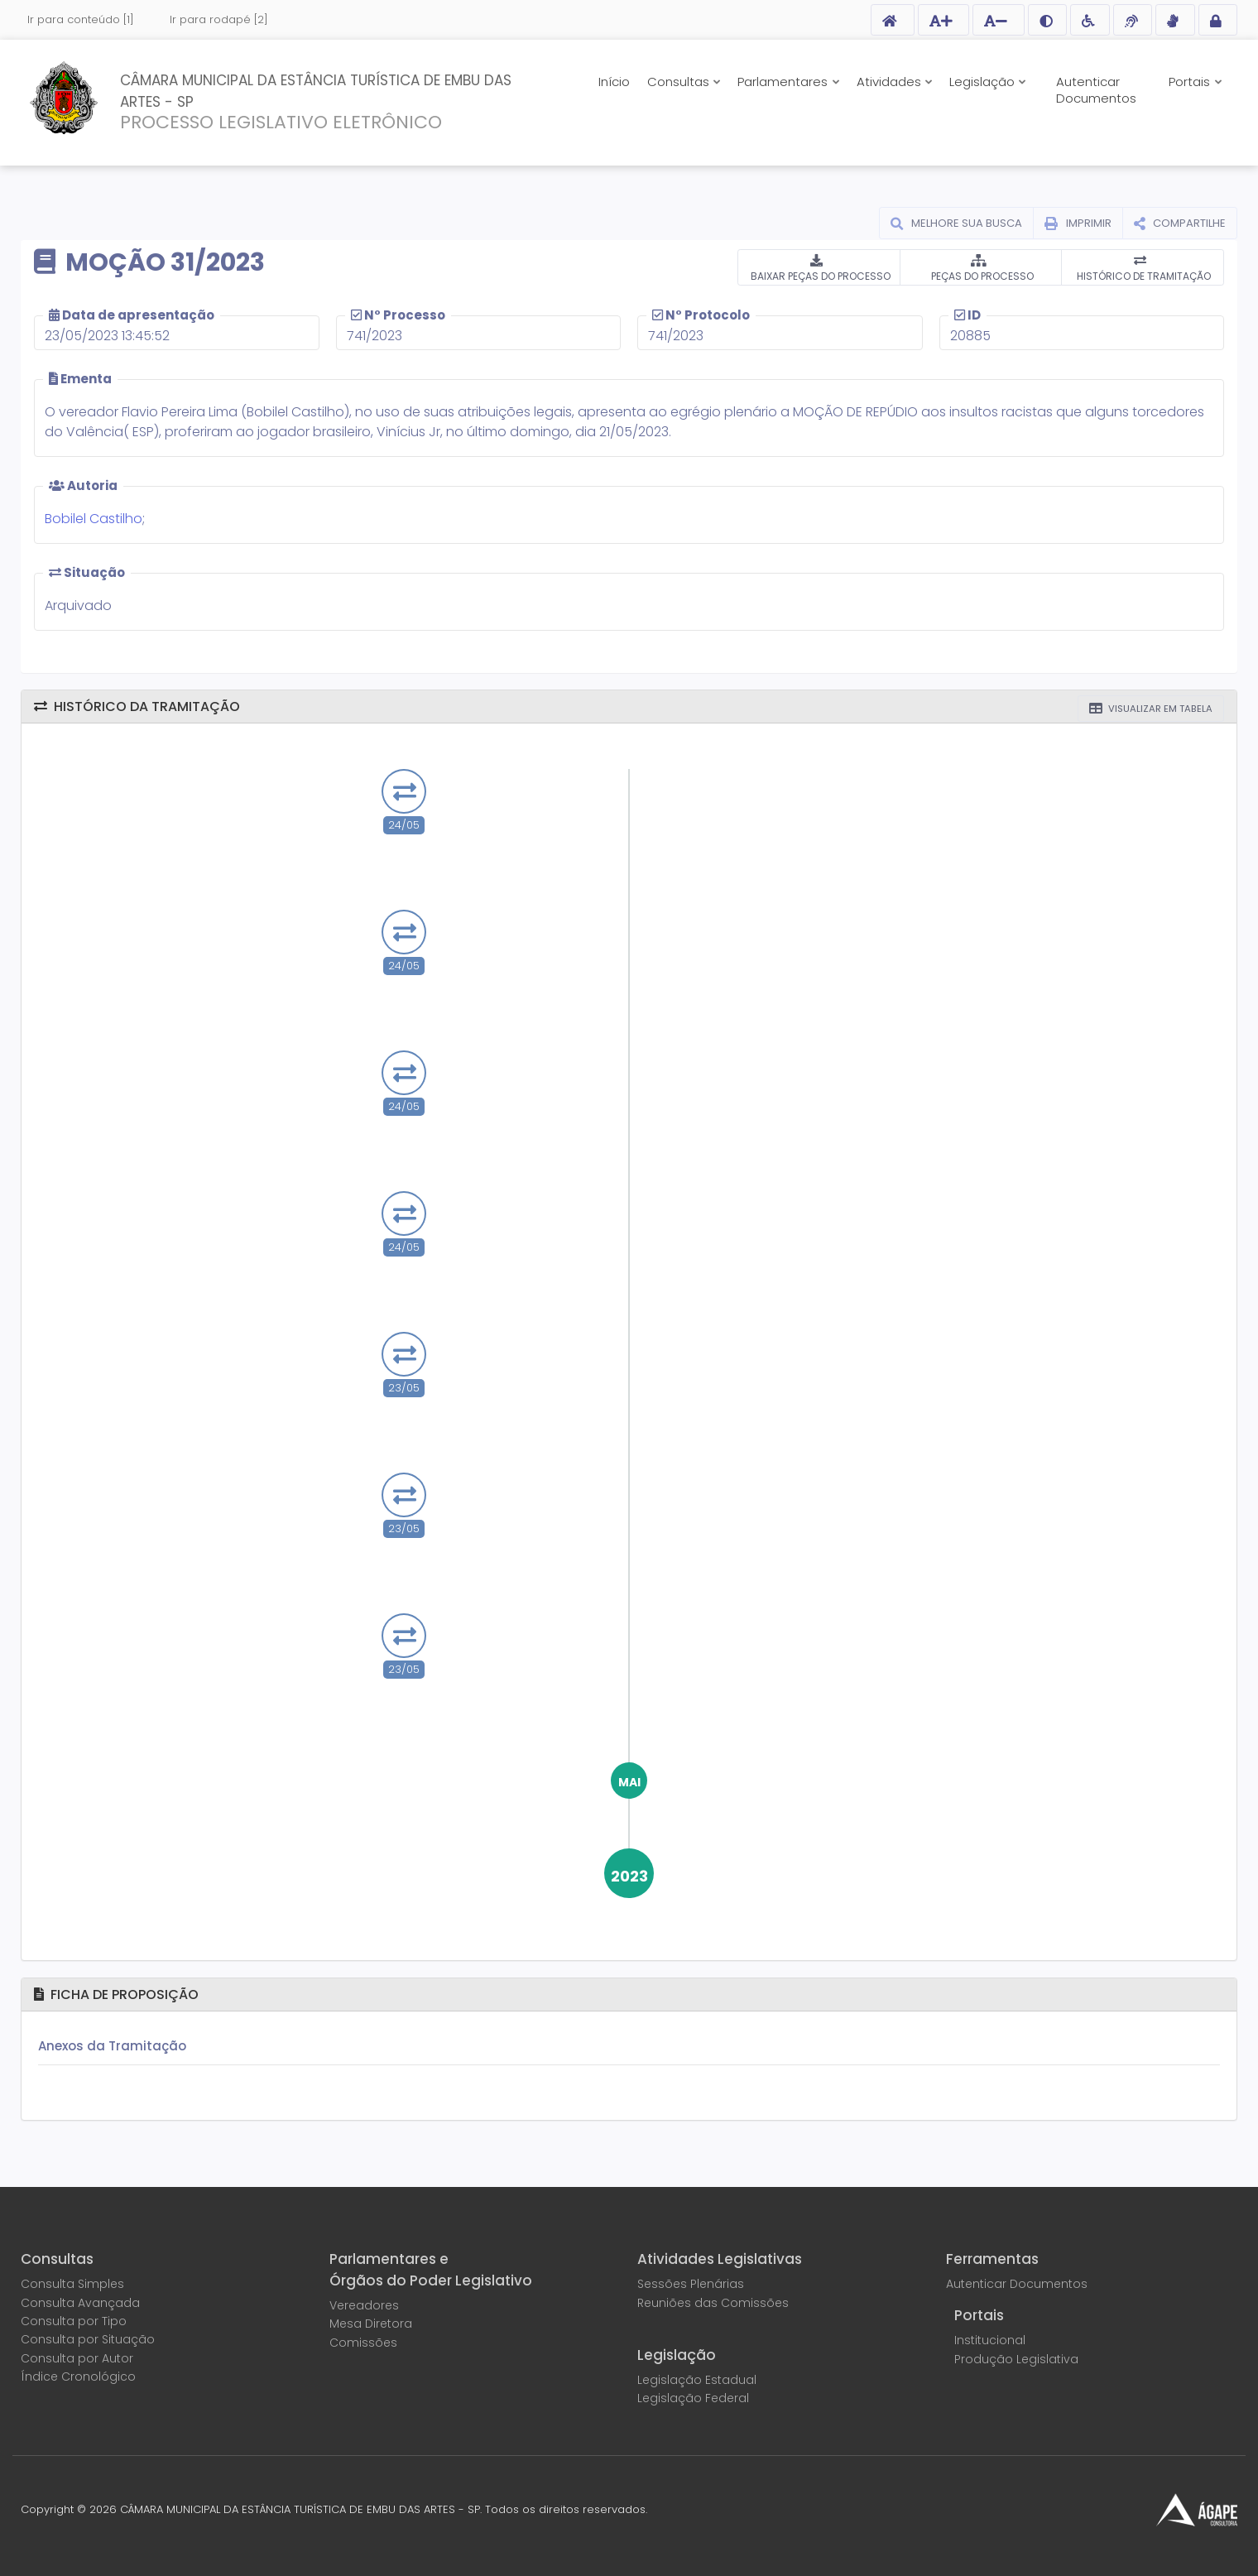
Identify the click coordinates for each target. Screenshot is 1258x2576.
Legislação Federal (693, 2398)
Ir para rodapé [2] (219, 19)
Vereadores (364, 2305)
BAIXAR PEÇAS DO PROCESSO (819, 277)
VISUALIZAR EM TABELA (1159, 708)
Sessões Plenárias (690, 2284)
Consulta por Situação (88, 2339)
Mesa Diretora (370, 2323)
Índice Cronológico (78, 2376)
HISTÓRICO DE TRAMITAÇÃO (1142, 277)
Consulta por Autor (77, 2358)
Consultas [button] (680, 81)
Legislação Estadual (696, 2380)
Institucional (989, 2340)
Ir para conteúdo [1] (80, 19)
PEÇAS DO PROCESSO (981, 277)
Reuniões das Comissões (713, 2303)
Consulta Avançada (80, 2303)
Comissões (363, 2342)
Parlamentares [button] (784, 81)
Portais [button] (1191, 81)
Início (614, 81)
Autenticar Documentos (1096, 90)
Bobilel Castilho (93, 519)
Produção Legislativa (1016, 2359)
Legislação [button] (983, 81)
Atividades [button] (890, 81)
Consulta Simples (72, 2284)
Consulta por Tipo (74, 2321)
